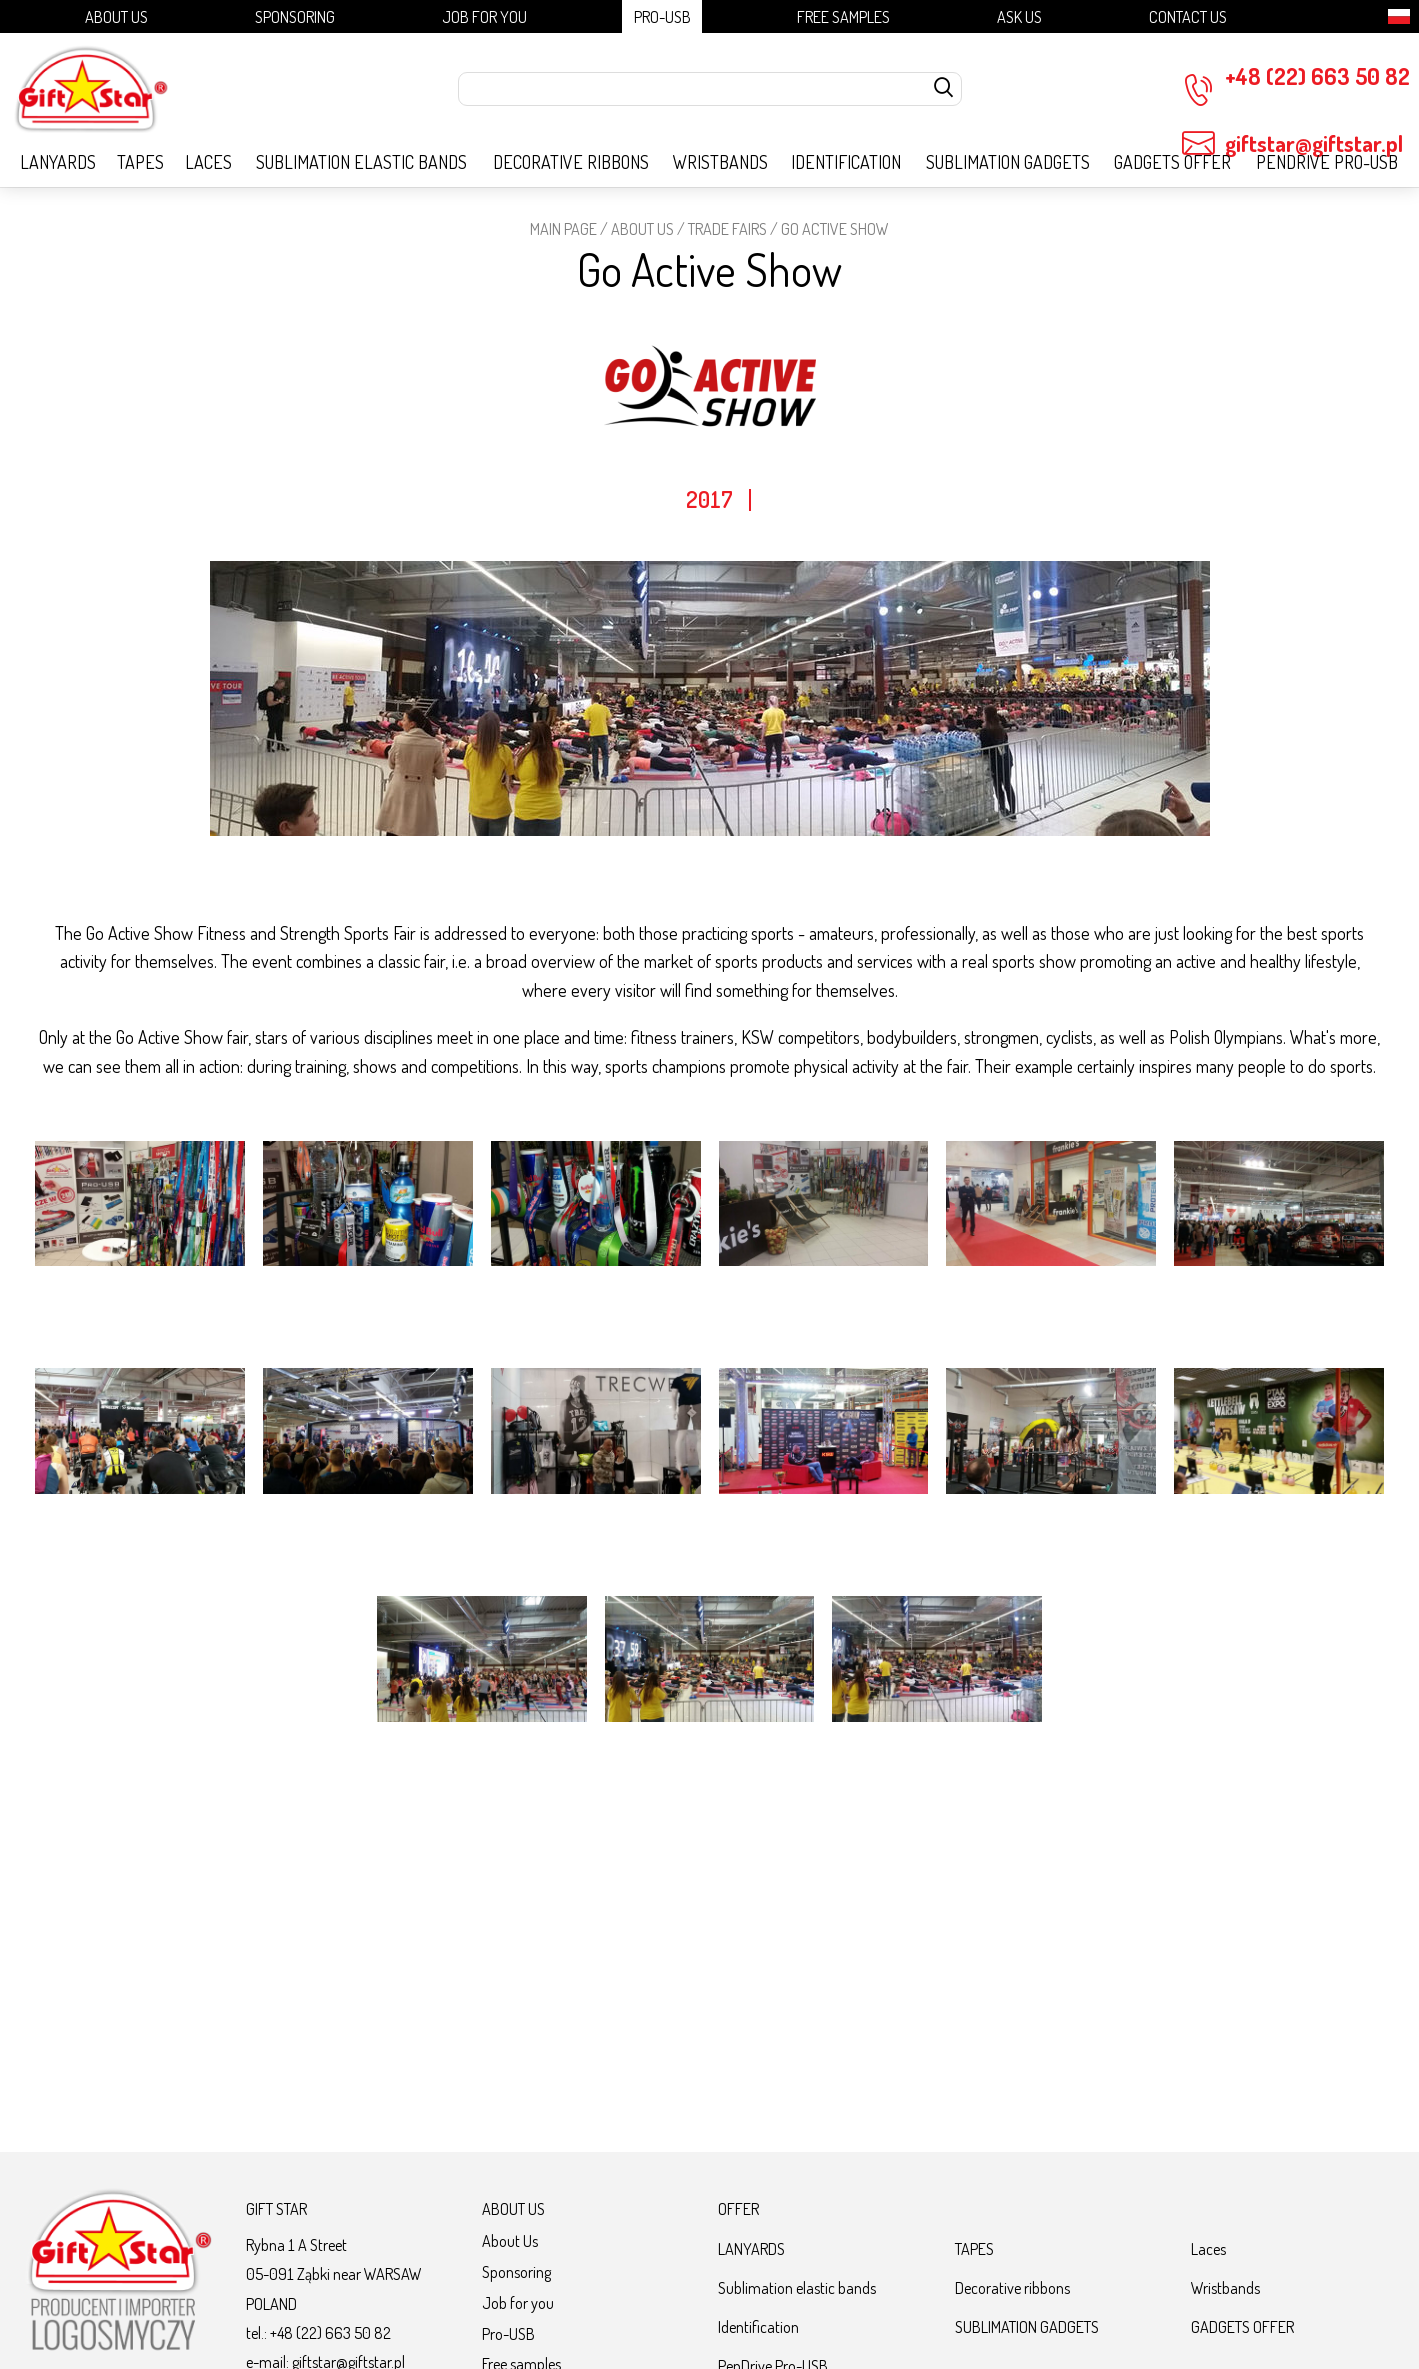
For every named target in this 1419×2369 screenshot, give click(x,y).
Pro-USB (662, 16)
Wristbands (720, 162)
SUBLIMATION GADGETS (1008, 162)
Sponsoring (295, 16)
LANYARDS (58, 162)
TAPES (140, 162)
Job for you (484, 16)
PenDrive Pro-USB (1327, 162)
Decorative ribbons (571, 162)
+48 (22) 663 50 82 (1296, 84)
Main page (563, 228)
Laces (208, 162)
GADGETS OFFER (1172, 162)
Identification (846, 162)
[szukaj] (944, 89)
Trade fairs (727, 228)
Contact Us (1188, 16)
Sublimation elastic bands (361, 162)
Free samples (843, 16)
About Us (116, 16)
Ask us (1019, 16)
